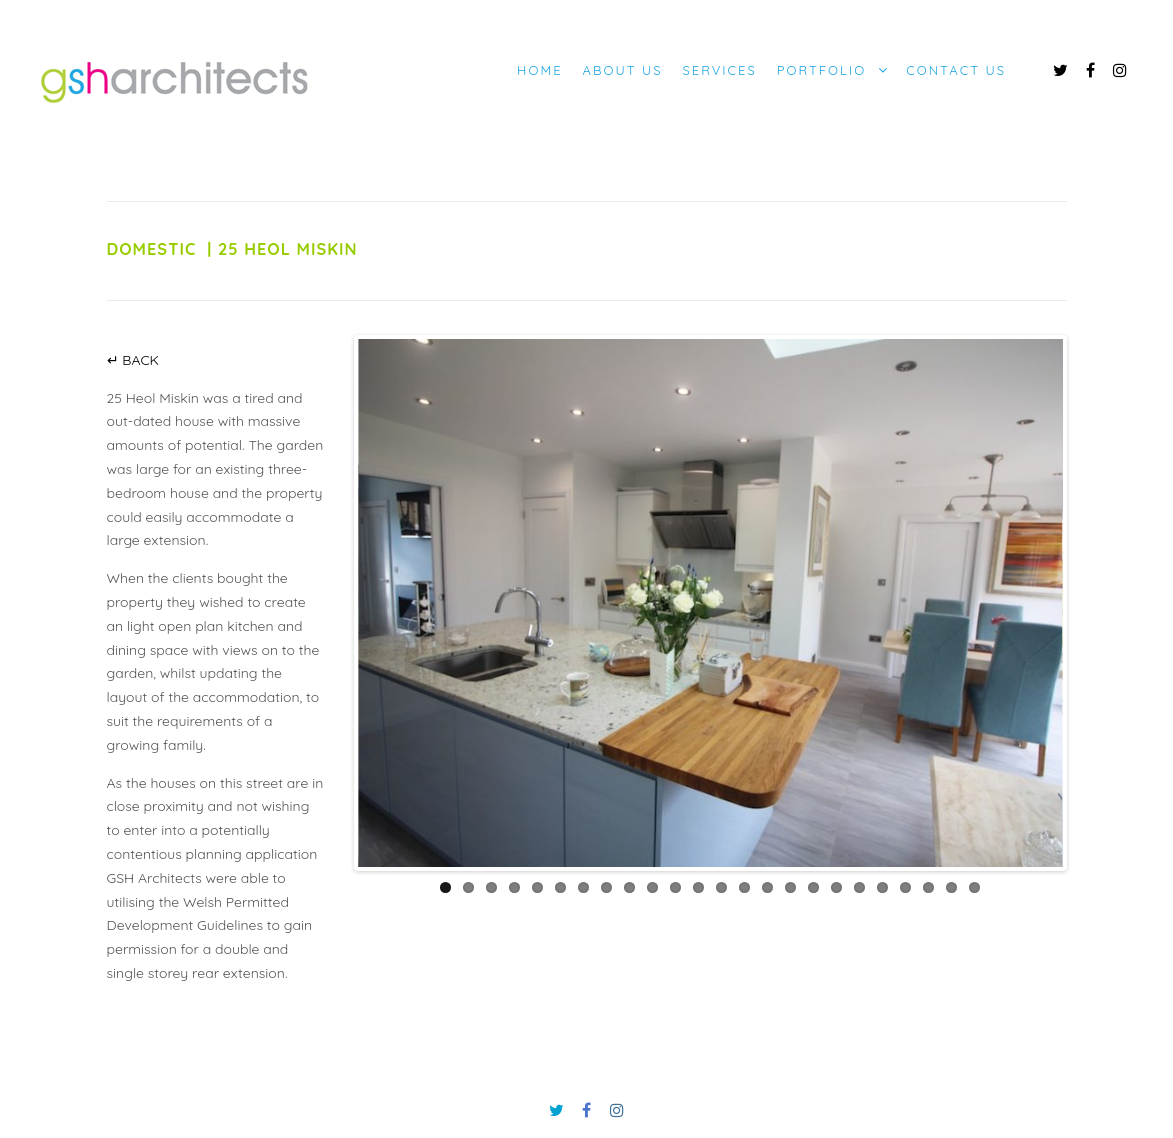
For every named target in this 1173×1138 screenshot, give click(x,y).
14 (744, 887)
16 (790, 887)
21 (905, 887)
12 (698, 887)
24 (974, 887)
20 (882, 887)
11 (675, 887)
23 (951, 887)
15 (767, 887)
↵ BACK (133, 360)
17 (813, 887)
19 (859, 887)
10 (652, 887)
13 (721, 887)
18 (836, 887)
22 (928, 887)
